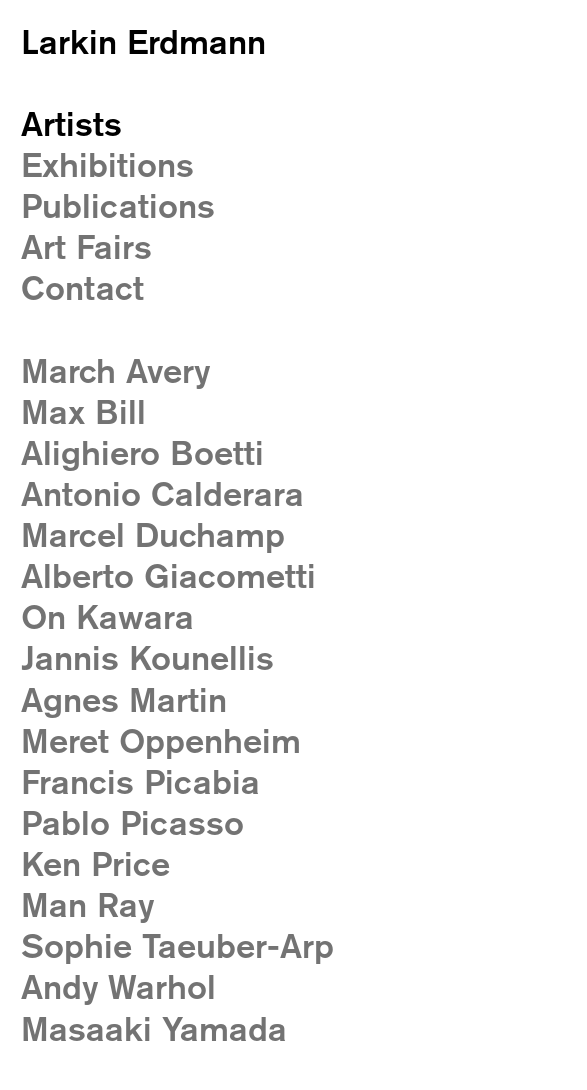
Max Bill (83, 411)
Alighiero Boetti (142, 452)
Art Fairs (86, 246)
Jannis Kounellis (147, 657)
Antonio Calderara (162, 493)
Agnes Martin (124, 699)
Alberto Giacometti (168, 575)
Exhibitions (107, 164)
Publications (118, 205)
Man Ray (87, 904)
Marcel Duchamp (153, 534)
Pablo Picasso (132, 822)
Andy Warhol (118, 986)
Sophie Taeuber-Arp (177, 945)
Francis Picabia (140, 781)
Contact (82, 287)
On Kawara (107, 616)
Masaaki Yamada (154, 1028)
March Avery (115, 370)
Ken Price (95, 863)
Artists (71, 123)
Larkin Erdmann (143, 41)
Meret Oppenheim (161, 740)
